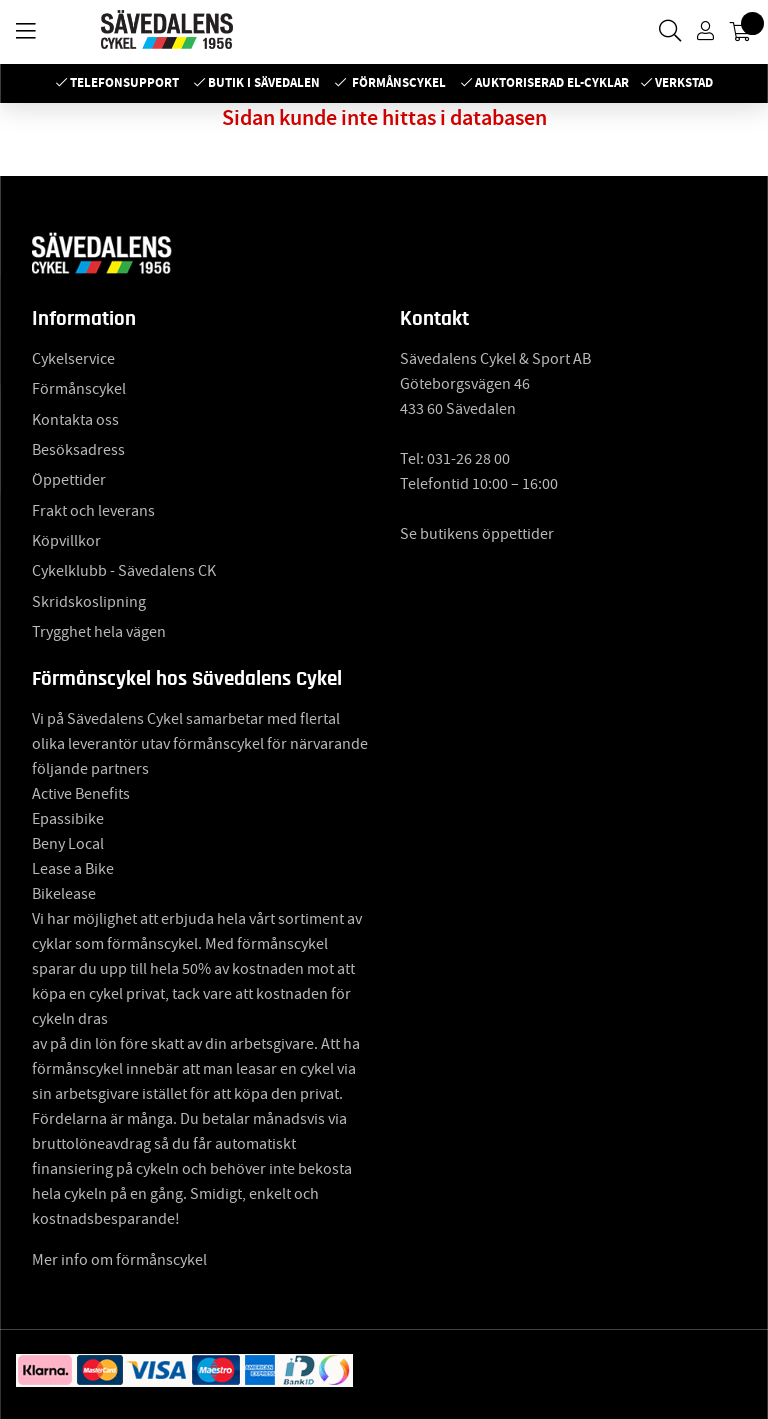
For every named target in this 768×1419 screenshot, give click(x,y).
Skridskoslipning (89, 602)
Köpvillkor (66, 541)
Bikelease (64, 894)
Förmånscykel (399, 82)
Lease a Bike (73, 869)
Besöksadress (78, 450)
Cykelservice (73, 359)
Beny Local (68, 844)
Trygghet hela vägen (99, 632)
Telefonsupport (124, 82)
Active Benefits (81, 794)
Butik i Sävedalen (264, 82)
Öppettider (69, 480)
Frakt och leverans (93, 511)
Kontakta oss (75, 420)
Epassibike (68, 819)
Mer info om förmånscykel (119, 1260)
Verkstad (684, 82)
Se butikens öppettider (477, 534)
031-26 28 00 (468, 459)
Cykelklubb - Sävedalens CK (124, 571)
